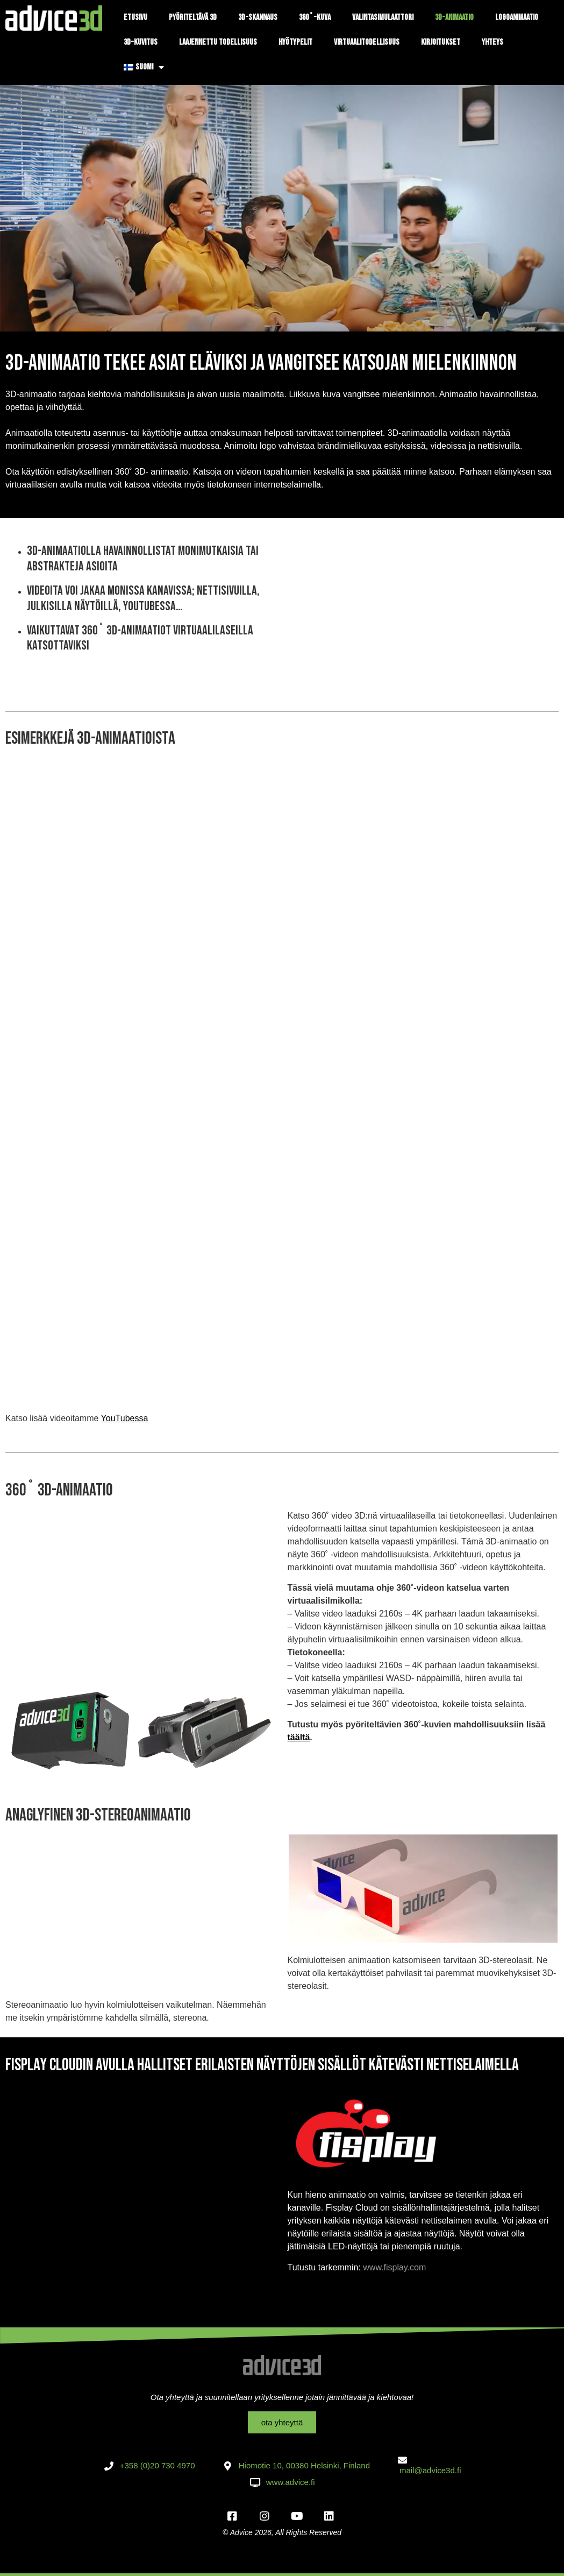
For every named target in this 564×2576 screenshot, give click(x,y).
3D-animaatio (454, 17)
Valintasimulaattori (382, 17)
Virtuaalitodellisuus (366, 42)
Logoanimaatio (516, 17)
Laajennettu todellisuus (218, 42)
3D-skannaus (257, 17)
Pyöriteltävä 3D (193, 17)
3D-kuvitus (141, 42)
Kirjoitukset (440, 42)
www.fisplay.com (394, 2267)
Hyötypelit (295, 42)
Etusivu (135, 17)
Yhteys (492, 42)
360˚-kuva (315, 17)
